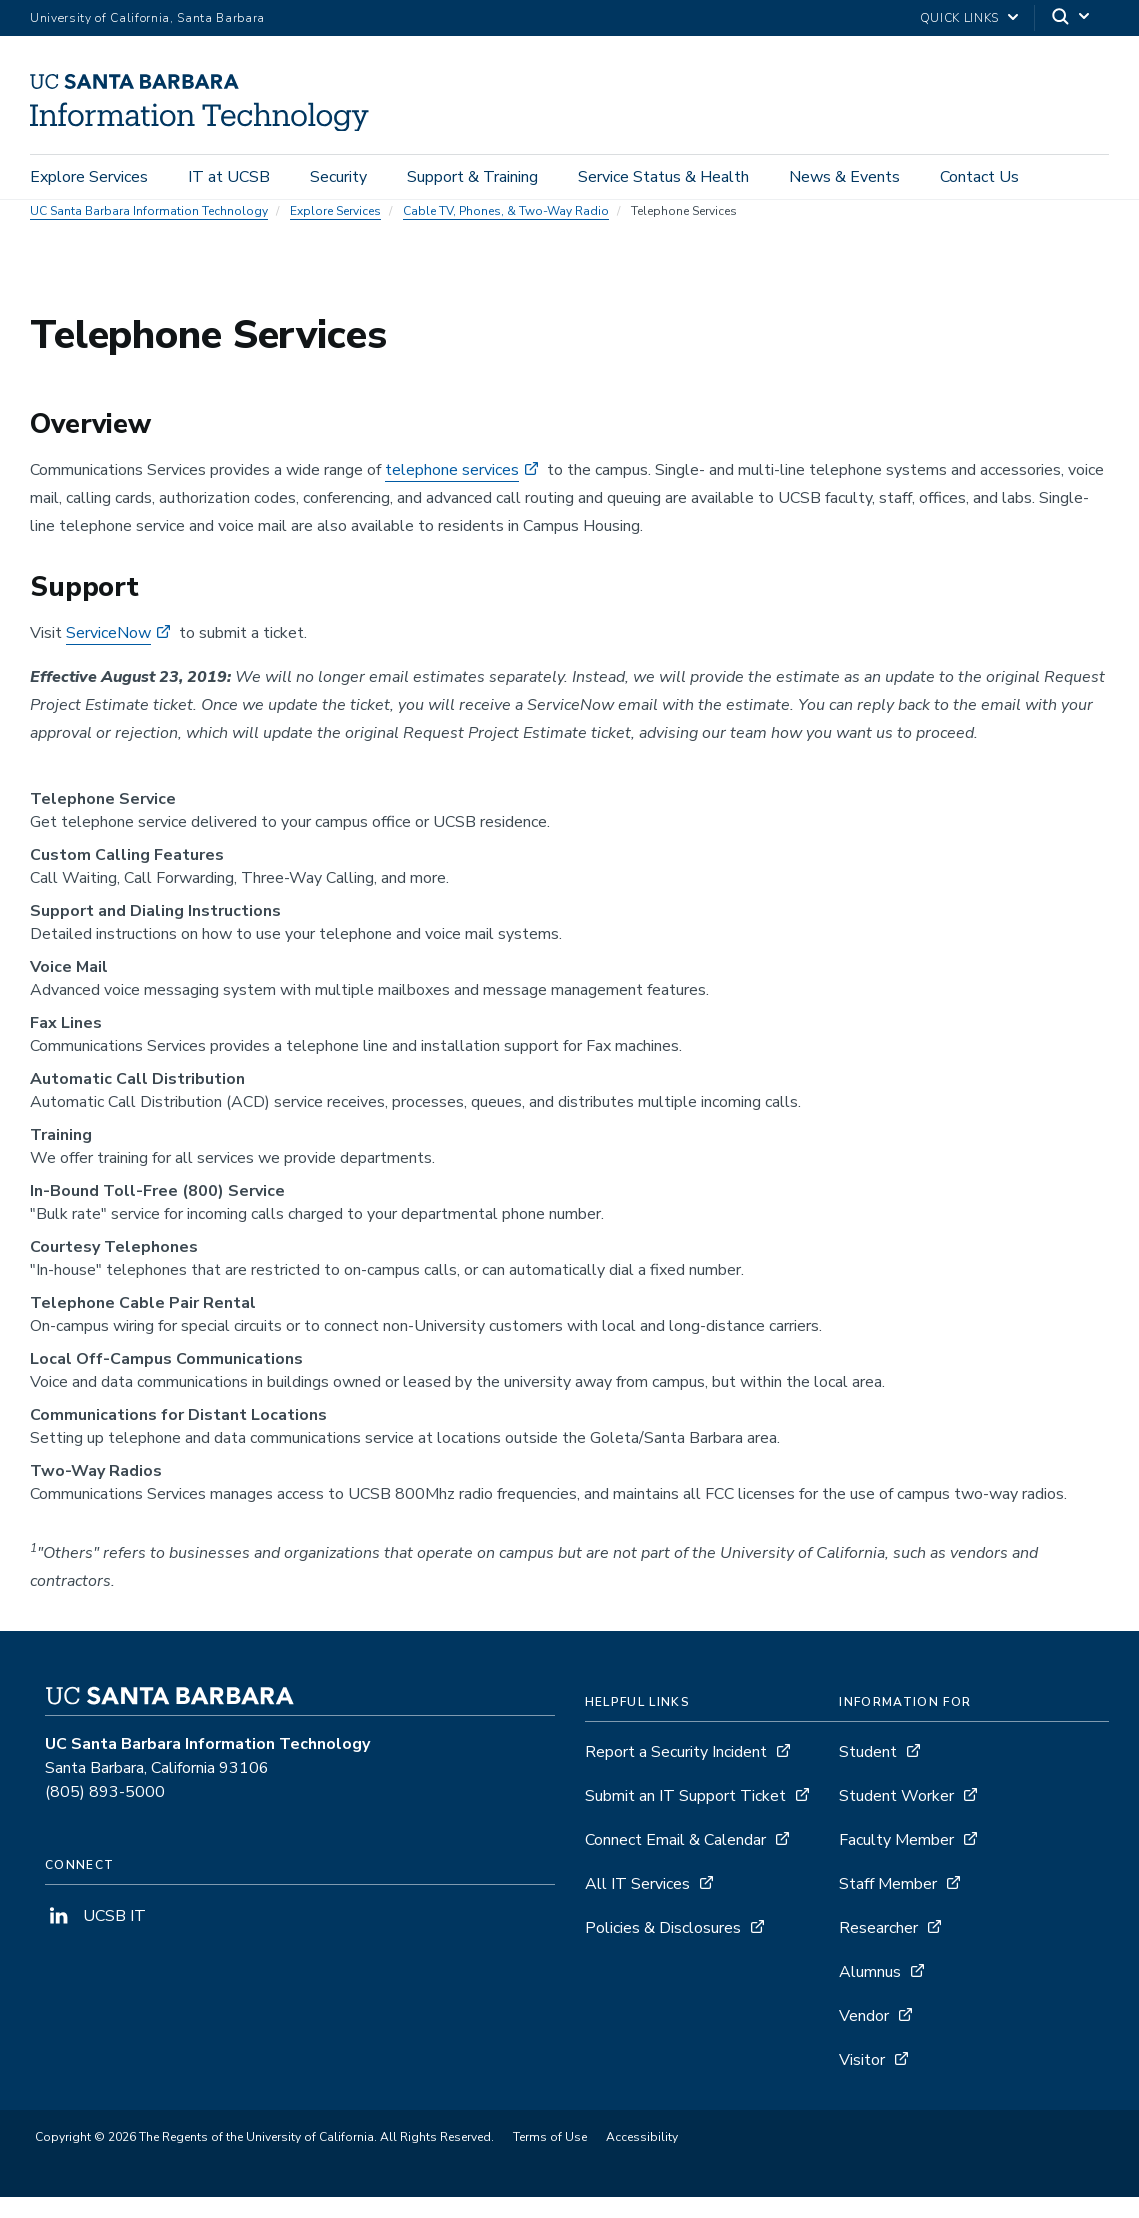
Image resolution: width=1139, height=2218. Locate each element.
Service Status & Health (663, 182)
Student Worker (896, 1817)
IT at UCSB (229, 182)
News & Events (844, 182)
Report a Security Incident (676, 1773)
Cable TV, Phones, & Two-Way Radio (506, 232)
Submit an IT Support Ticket (685, 1817)
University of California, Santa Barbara (147, 18)
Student (868, 1773)
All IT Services (637, 1905)
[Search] (1072, 18)
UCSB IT (95, 1937)
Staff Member (888, 1905)
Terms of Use (550, 2158)
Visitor (862, 2081)
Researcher (878, 1949)
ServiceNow (108, 654)
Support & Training (472, 182)
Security (338, 182)
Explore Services (89, 182)
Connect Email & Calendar (675, 1861)
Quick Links (959, 18)
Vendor (864, 2037)
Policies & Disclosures (663, 1949)
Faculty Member (896, 1861)
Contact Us (979, 182)
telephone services (452, 491)
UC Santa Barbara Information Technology (149, 232)
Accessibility (642, 2158)
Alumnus (870, 1993)
